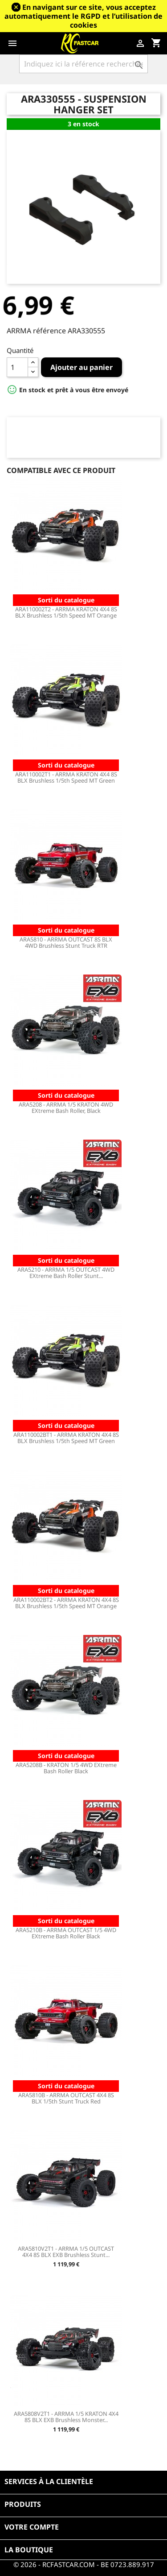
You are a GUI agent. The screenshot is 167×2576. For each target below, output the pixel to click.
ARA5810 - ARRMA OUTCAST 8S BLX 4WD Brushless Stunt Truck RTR (66, 942)
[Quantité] (17, 367)
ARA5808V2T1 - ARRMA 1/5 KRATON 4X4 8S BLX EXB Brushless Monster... (66, 2416)
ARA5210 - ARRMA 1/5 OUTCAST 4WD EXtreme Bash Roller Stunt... (65, 1272)
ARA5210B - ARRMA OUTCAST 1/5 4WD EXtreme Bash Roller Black (66, 1933)
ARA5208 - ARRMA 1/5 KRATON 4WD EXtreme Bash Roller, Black (66, 1107)
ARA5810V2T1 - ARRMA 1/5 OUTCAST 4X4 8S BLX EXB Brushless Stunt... (66, 2251)
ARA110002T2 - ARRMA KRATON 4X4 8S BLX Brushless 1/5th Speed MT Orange (66, 612)
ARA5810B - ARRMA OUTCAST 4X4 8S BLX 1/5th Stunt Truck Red (66, 2098)
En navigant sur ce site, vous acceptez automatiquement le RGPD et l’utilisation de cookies (83, 16)
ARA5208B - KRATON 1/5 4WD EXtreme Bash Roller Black (66, 1768)
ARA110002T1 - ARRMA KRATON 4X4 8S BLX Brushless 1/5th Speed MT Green (66, 777)
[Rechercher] (83, 63)
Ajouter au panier (81, 367)
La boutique (28, 2550)
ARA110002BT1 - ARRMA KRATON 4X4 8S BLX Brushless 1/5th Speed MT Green (66, 1437)
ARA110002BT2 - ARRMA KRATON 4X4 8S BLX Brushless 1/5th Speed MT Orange (66, 1603)
